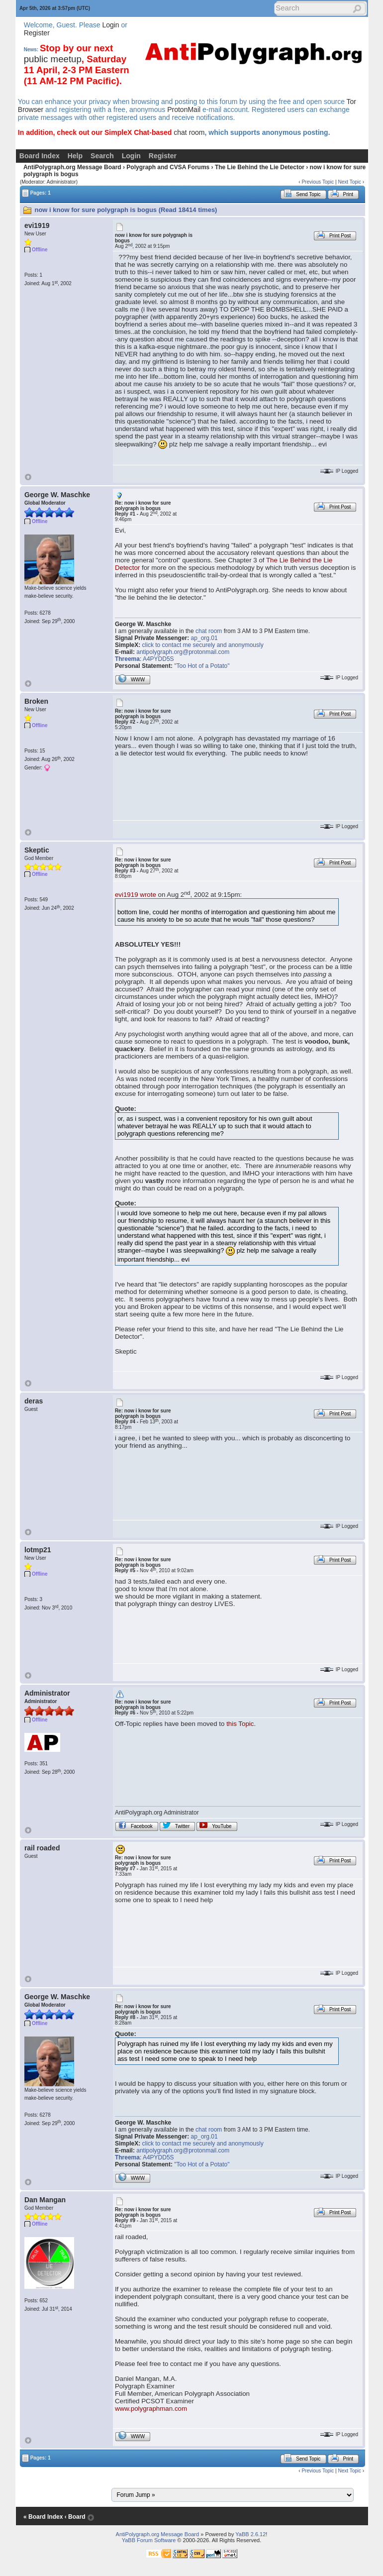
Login (110, 25)
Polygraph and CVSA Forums (167, 167)
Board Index (39, 156)
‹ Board (75, 2516)
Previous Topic (317, 182)
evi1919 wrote (135, 894)
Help (75, 156)
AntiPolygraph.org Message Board (72, 167)
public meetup (53, 59)
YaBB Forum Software (149, 2540)
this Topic (240, 1723)
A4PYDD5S (158, 658)
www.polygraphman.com (151, 2408)
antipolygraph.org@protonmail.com (182, 651)
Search (102, 156)
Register (37, 33)
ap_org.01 (204, 638)
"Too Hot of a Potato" (201, 665)
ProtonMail (183, 109)
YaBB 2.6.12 (250, 2534)
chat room (189, 132)
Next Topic (349, 182)
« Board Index (43, 2516)
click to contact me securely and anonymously (203, 645)
